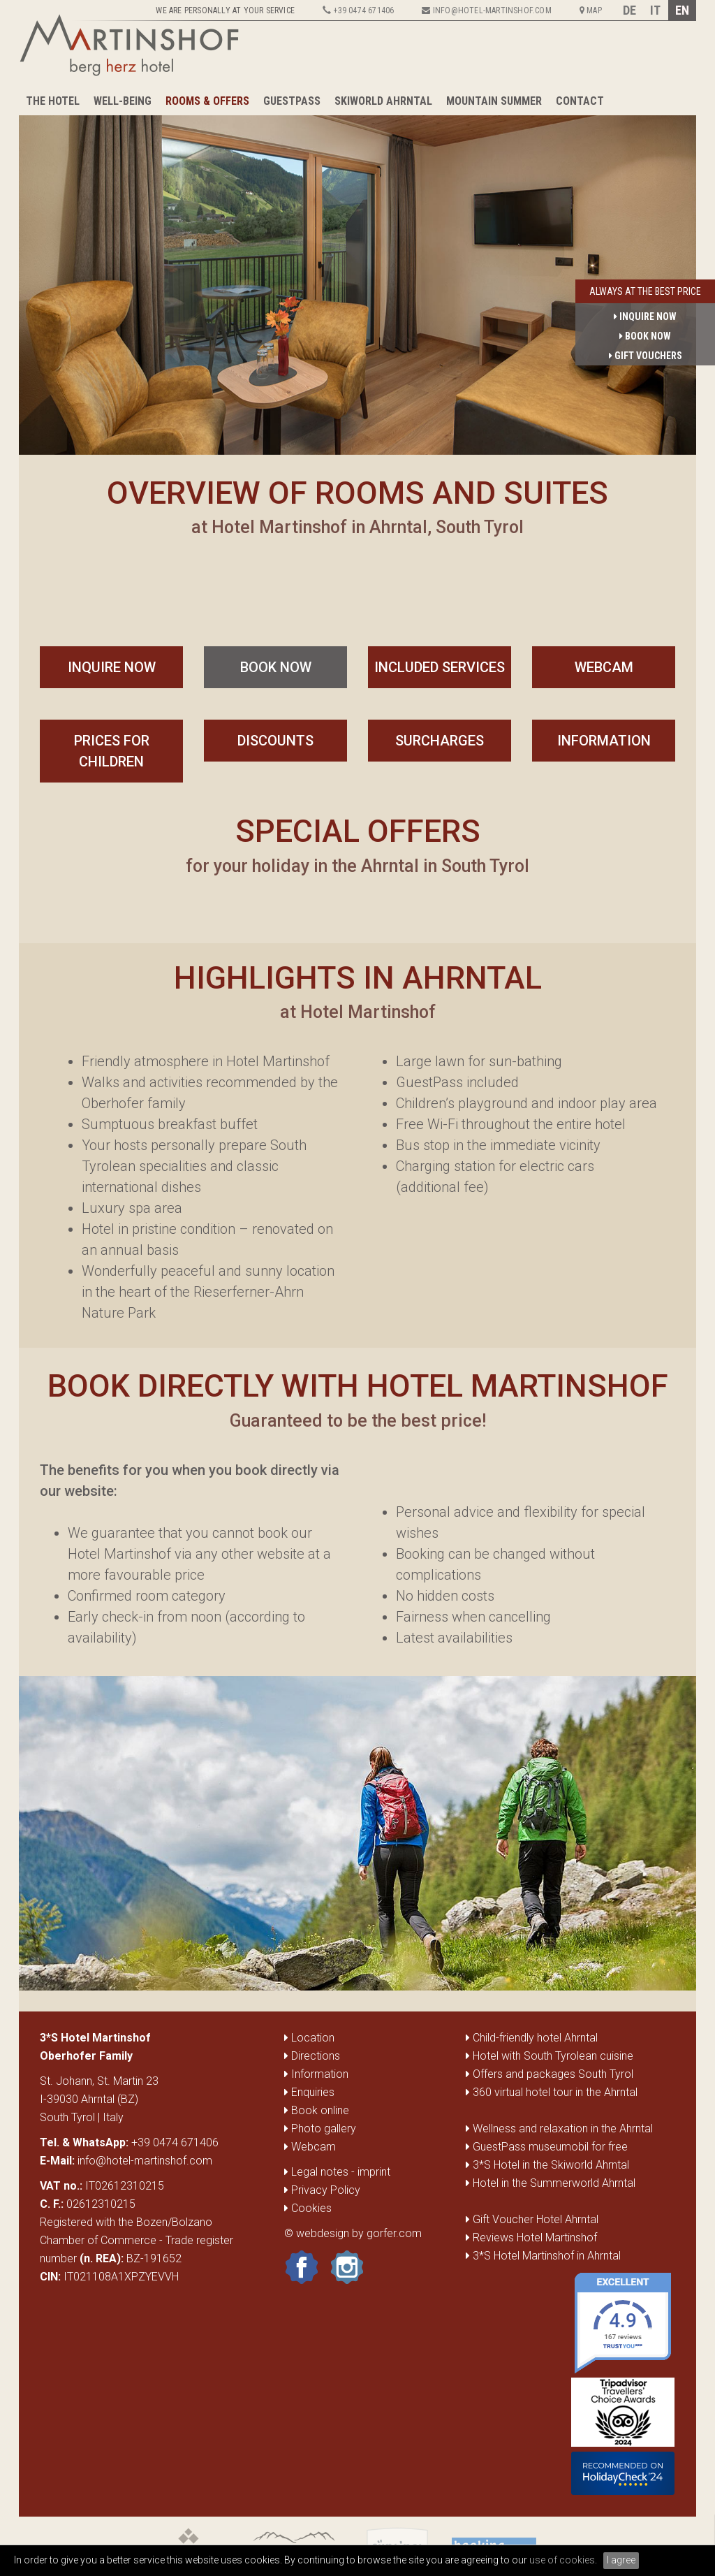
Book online (316, 2110)
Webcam (604, 667)
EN (682, 10)
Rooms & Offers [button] (207, 101)
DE (629, 10)
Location (309, 2037)
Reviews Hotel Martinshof (535, 2237)
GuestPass (291, 101)
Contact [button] (580, 101)
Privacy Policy (322, 2190)
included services (439, 667)
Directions (312, 2055)
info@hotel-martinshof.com (145, 2160)
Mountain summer (494, 101)
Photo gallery (320, 2128)
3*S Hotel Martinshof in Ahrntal (547, 2255)
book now (275, 667)
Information (604, 740)
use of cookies (562, 2560)
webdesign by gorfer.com (359, 2233)
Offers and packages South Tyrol (553, 2074)
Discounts (275, 740)
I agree (621, 2560)
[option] (357, 275)
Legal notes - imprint (337, 2171)
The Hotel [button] (53, 101)
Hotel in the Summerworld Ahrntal (554, 2183)
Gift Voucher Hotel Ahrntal (535, 2219)
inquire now (112, 667)
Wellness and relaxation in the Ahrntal (563, 2128)
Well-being (123, 101)
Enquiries (309, 2092)
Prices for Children (111, 751)
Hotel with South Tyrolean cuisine (553, 2055)
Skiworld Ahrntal (383, 101)
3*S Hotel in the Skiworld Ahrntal (551, 2164)
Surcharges (439, 740)
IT (655, 10)
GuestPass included (457, 1082)
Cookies (308, 2208)
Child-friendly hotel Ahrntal (535, 2037)
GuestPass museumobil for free (550, 2146)
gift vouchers (645, 355)
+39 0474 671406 (175, 2142)
